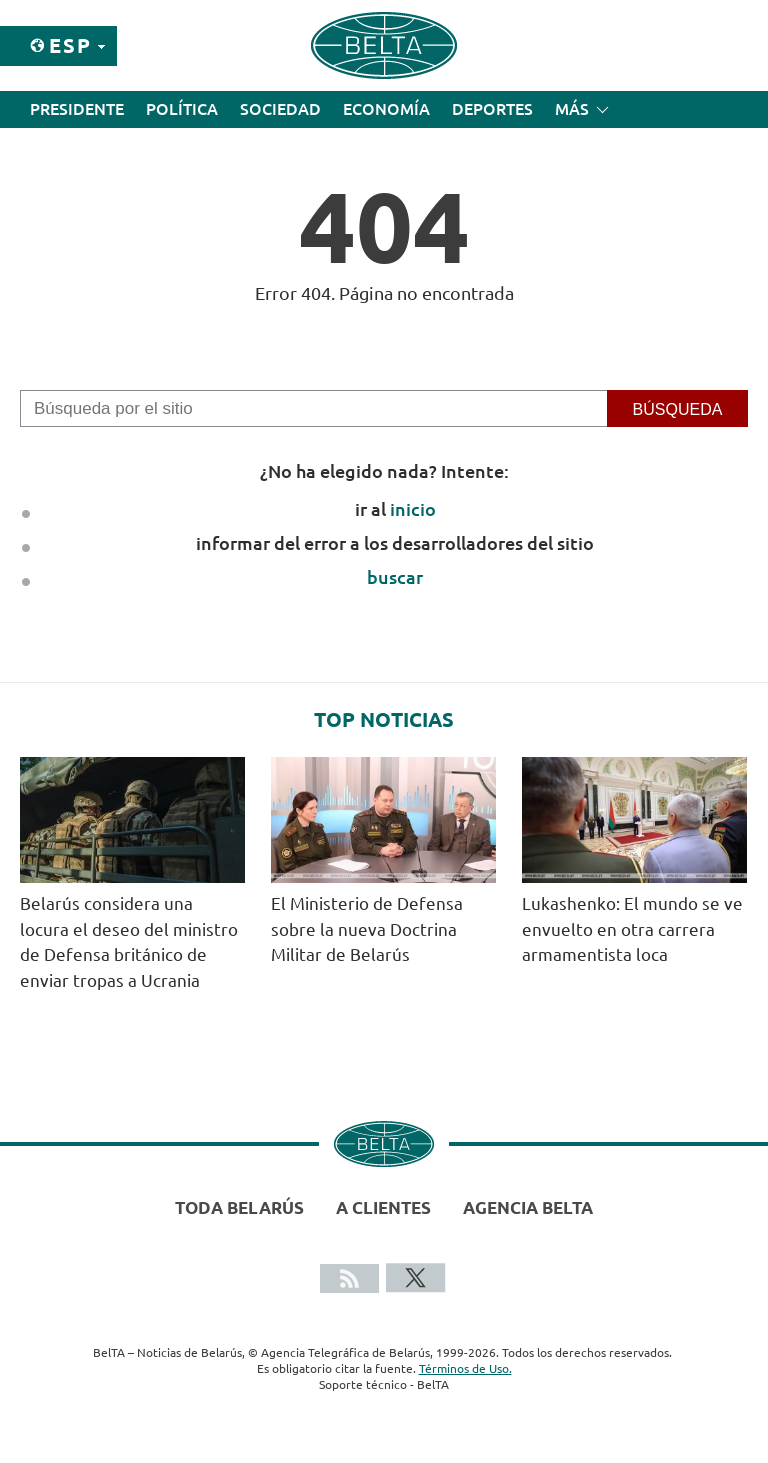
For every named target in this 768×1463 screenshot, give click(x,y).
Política (182, 109)
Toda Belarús (239, 1207)
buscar (395, 577)
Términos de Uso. (465, 1368)
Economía (386, 109)
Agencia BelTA (528, 1207)
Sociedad (280, 109)
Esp (70, 45)
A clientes (383, 1207)
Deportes (492, 109)
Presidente (77, 109)
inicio (413, 509)
